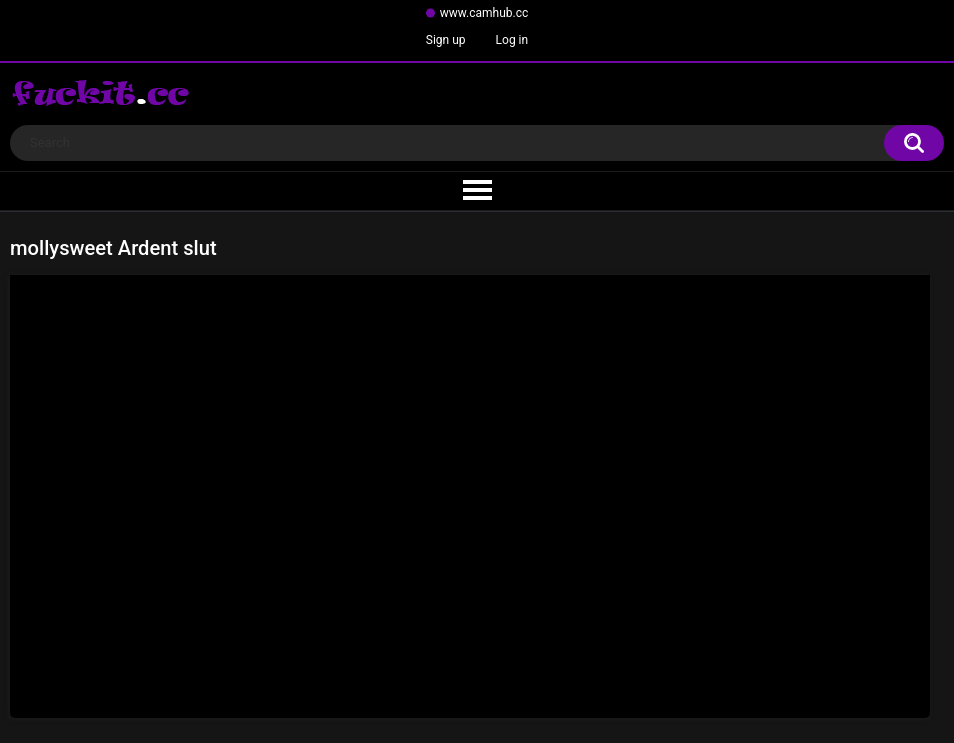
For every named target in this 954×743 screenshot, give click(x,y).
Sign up (446, 40)
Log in (512, 40)
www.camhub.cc (484, 13)
